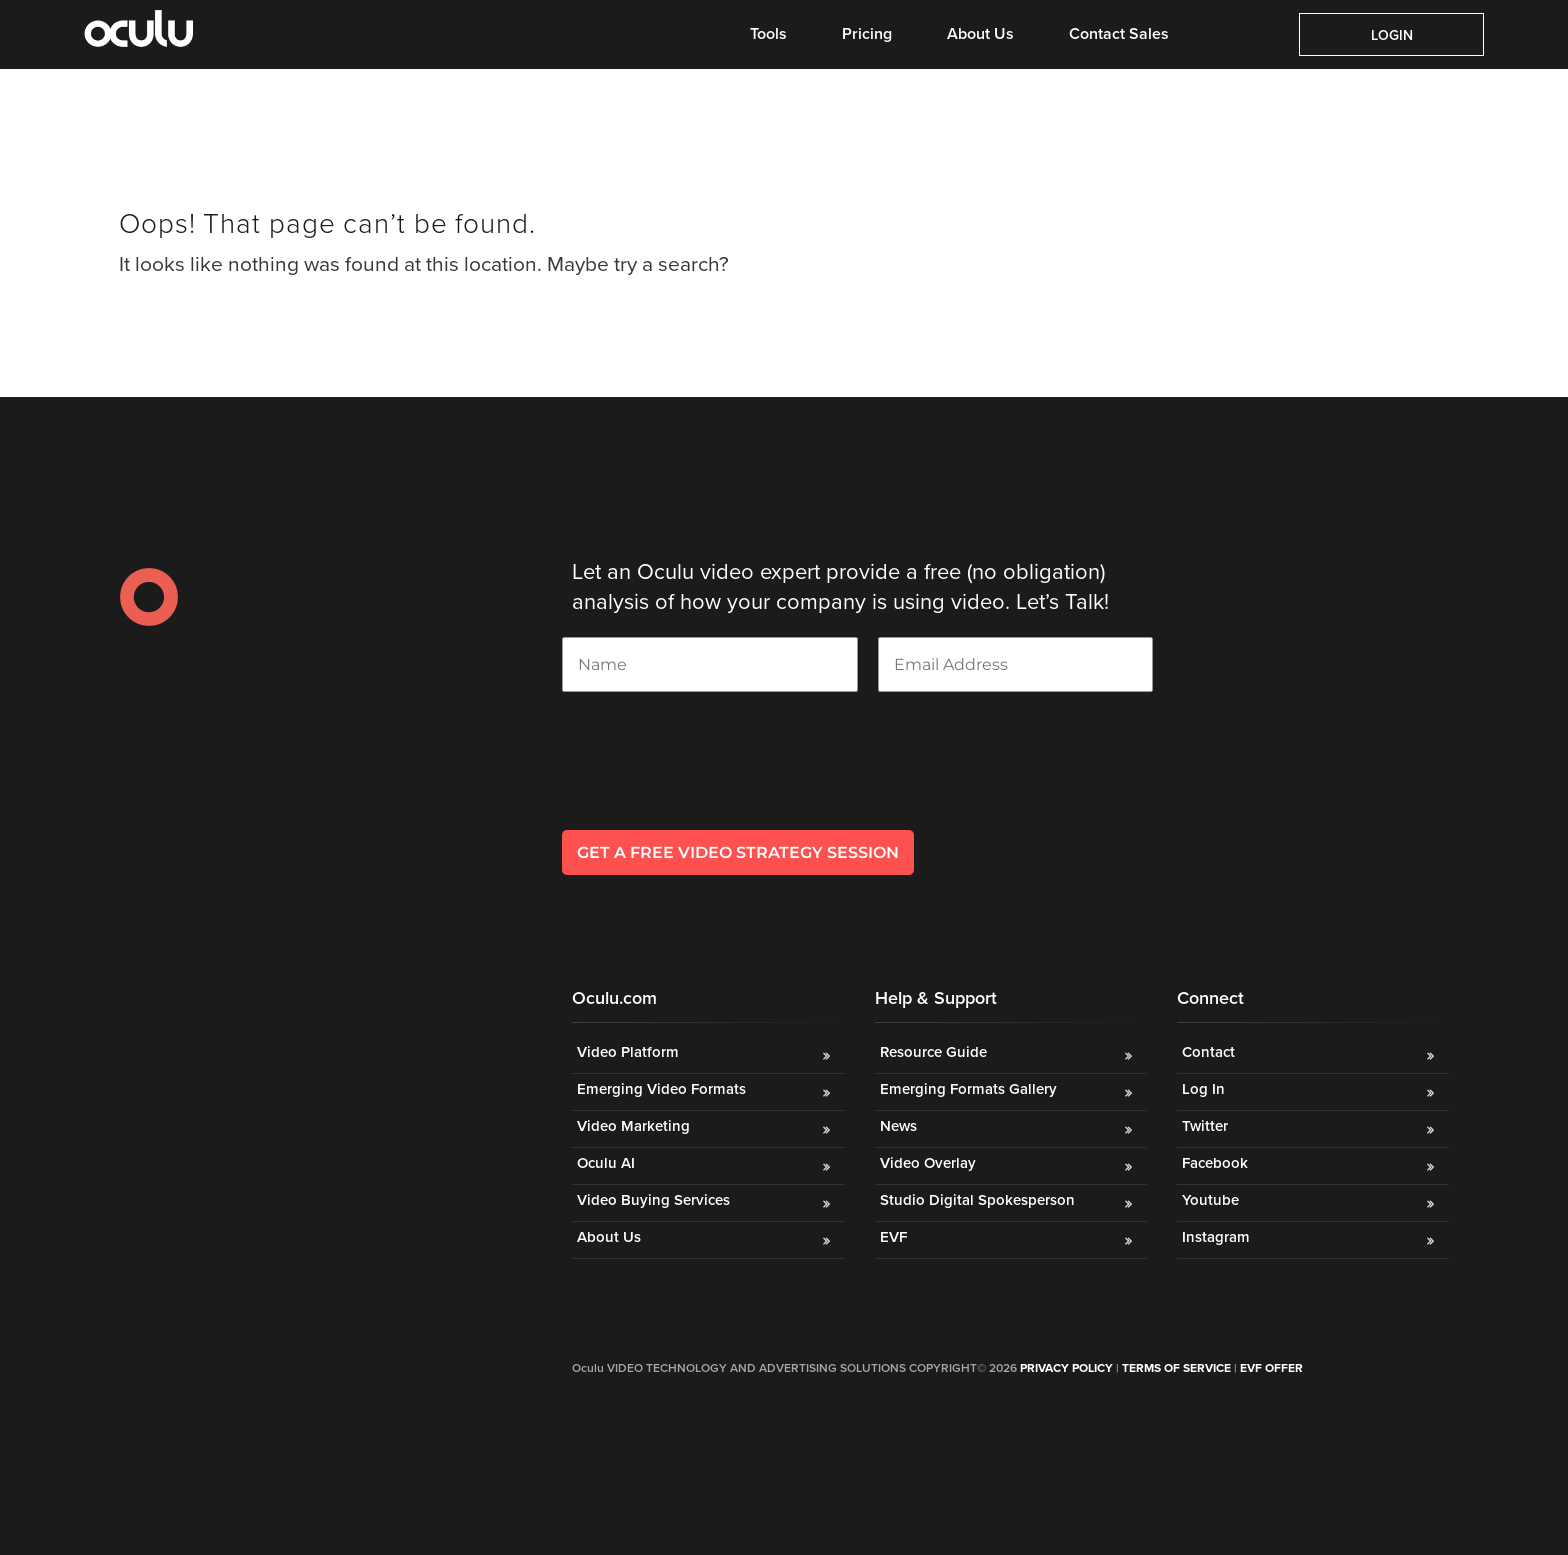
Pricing (867, 34)
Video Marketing (633, 1126)
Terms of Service (1176, 1368)
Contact (1208, 1052)
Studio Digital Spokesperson (977, 1200)
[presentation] (714, 787)
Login (1392, 35)
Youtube (1210, 1200)
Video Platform (628, 1052)
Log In (1203, 1089)
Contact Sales (1119, 34)
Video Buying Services (653, 1200)
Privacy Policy (1066, 1368)
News (898, 1126)
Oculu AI (606, 1163)
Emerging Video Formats (661, 1089)
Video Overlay (930, 1163)
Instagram (1216, 1237)
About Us (980, 34)
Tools (768, 34)
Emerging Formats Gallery (968, 1089)
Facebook (1215, 1163)
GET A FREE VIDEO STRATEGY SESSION (738, 852)
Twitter (1205, 1126)
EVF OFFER (1271, 1368)
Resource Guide (933, 1052)
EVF (893, 1237)
